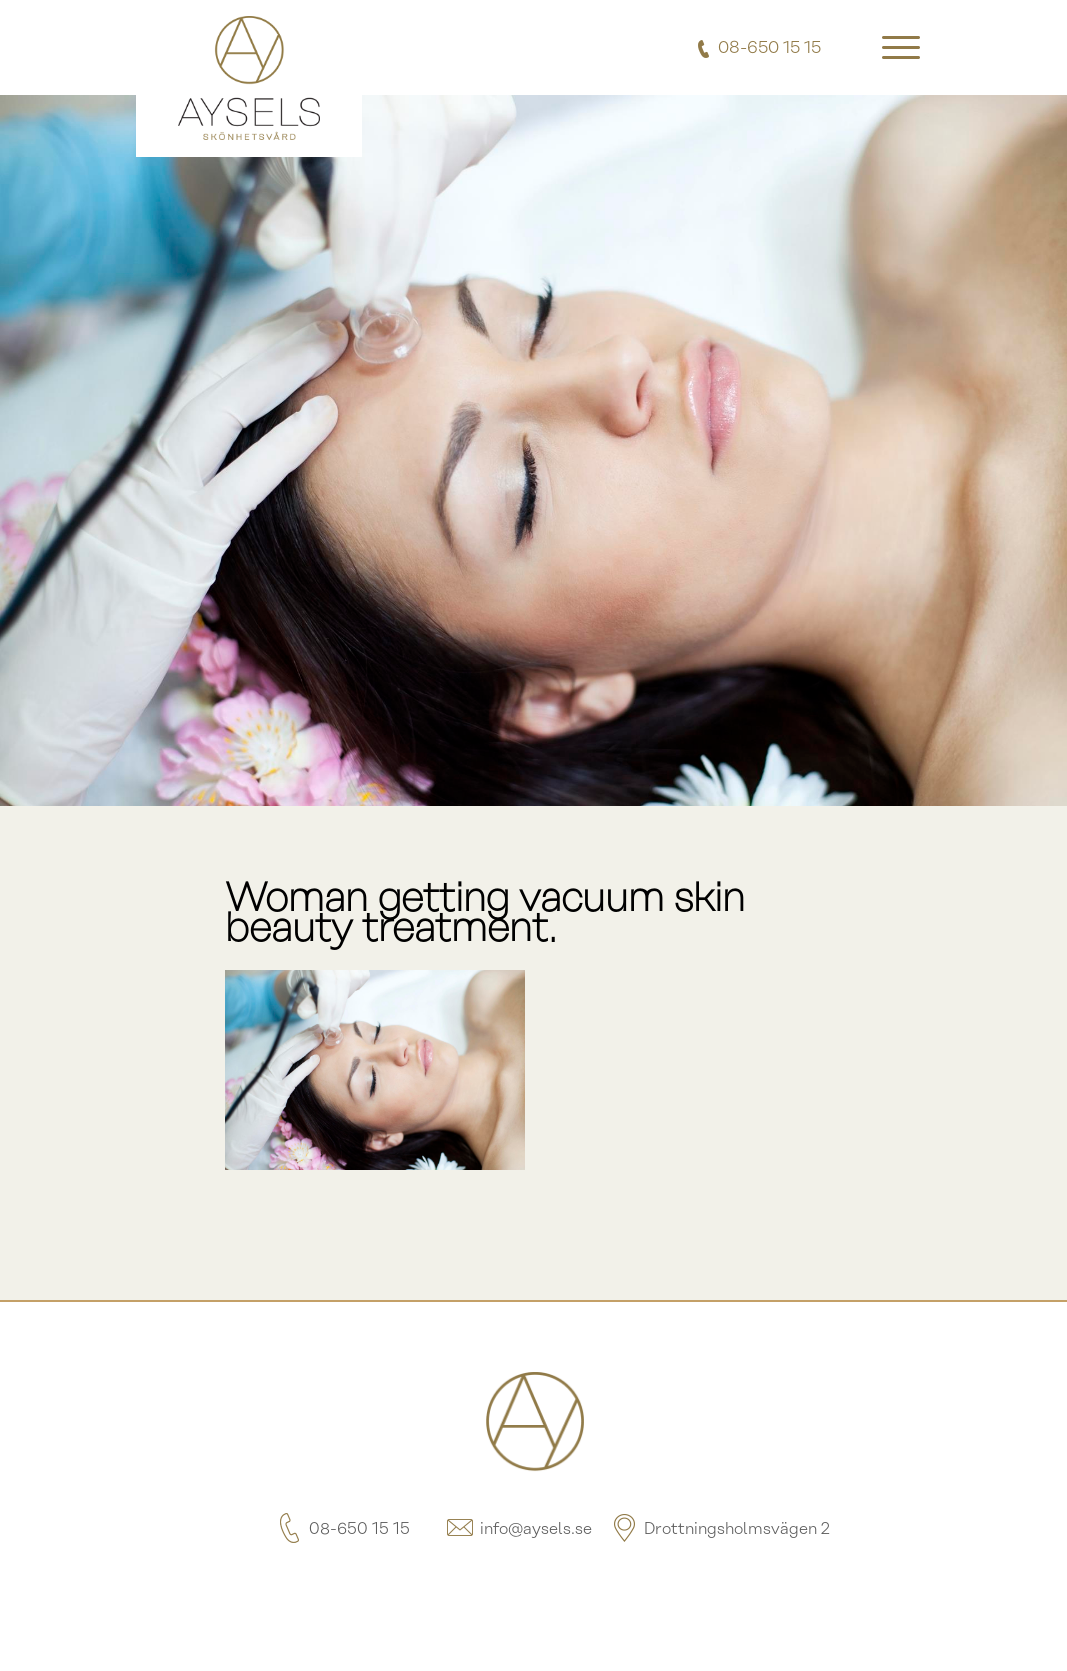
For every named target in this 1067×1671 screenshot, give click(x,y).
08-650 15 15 (341, 1529)
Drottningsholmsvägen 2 (719, 1529)
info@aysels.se (518, 1529)
